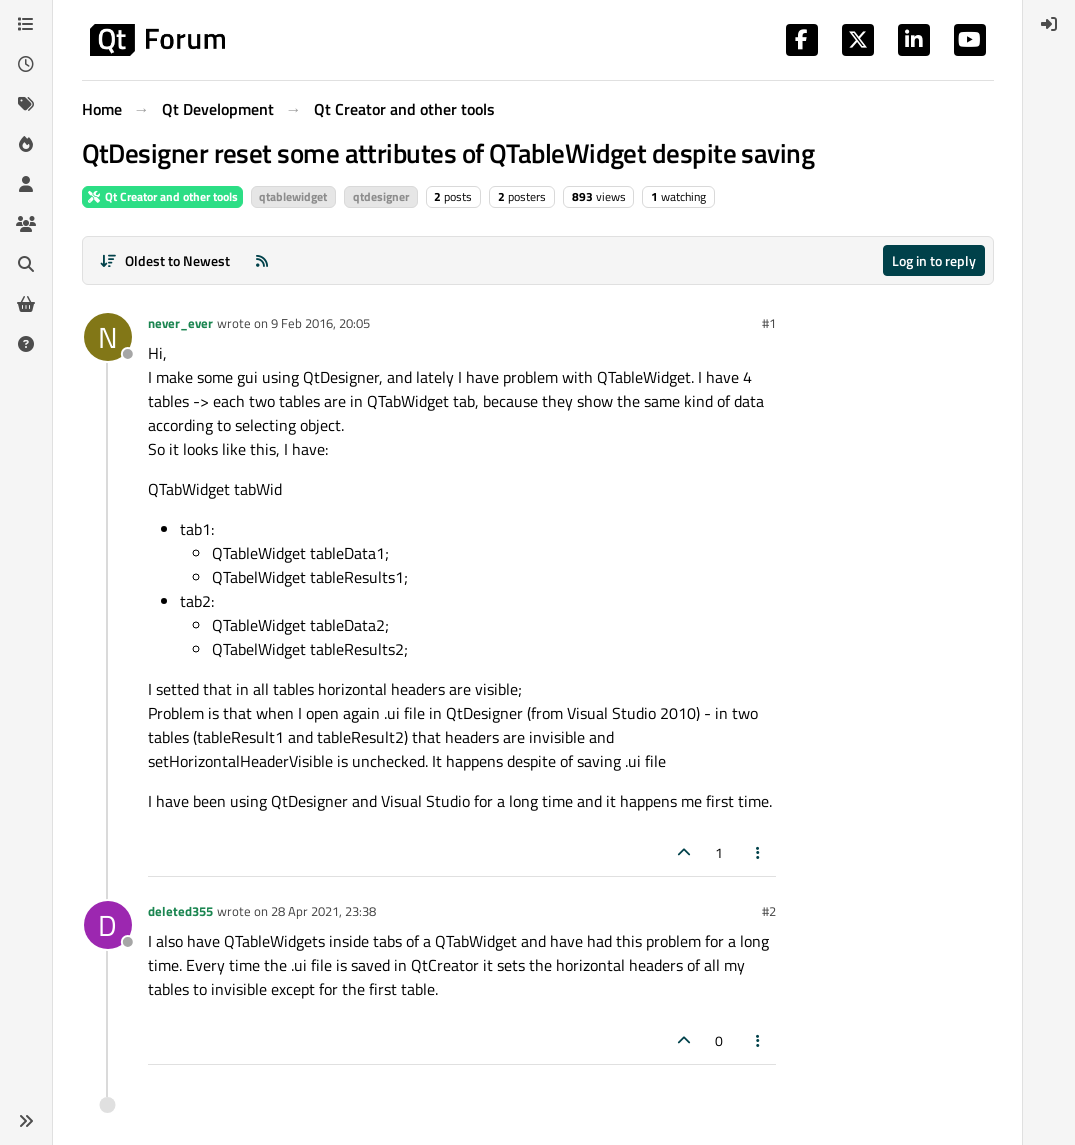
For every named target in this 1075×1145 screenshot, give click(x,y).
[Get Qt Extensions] (26, 304)
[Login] (1049, 24)
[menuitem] (1049, 24)
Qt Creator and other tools (162, 196)
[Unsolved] (26, 344)
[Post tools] (758, 852)
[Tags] (26, 104)
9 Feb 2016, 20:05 (320, 323)
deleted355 (180, 911)
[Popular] (26, 144)
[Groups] (26, 224)
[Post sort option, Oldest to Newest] (165, 260)
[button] (26, 1121)
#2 (769, 911)
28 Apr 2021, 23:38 (323, 911)
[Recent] (26, 64)
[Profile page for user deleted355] (108, 925)
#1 (769, 323)
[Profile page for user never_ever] (108, 337)
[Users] (26, 184)
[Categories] (26, 24)
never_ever (180, 323)
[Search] (26, 264)
